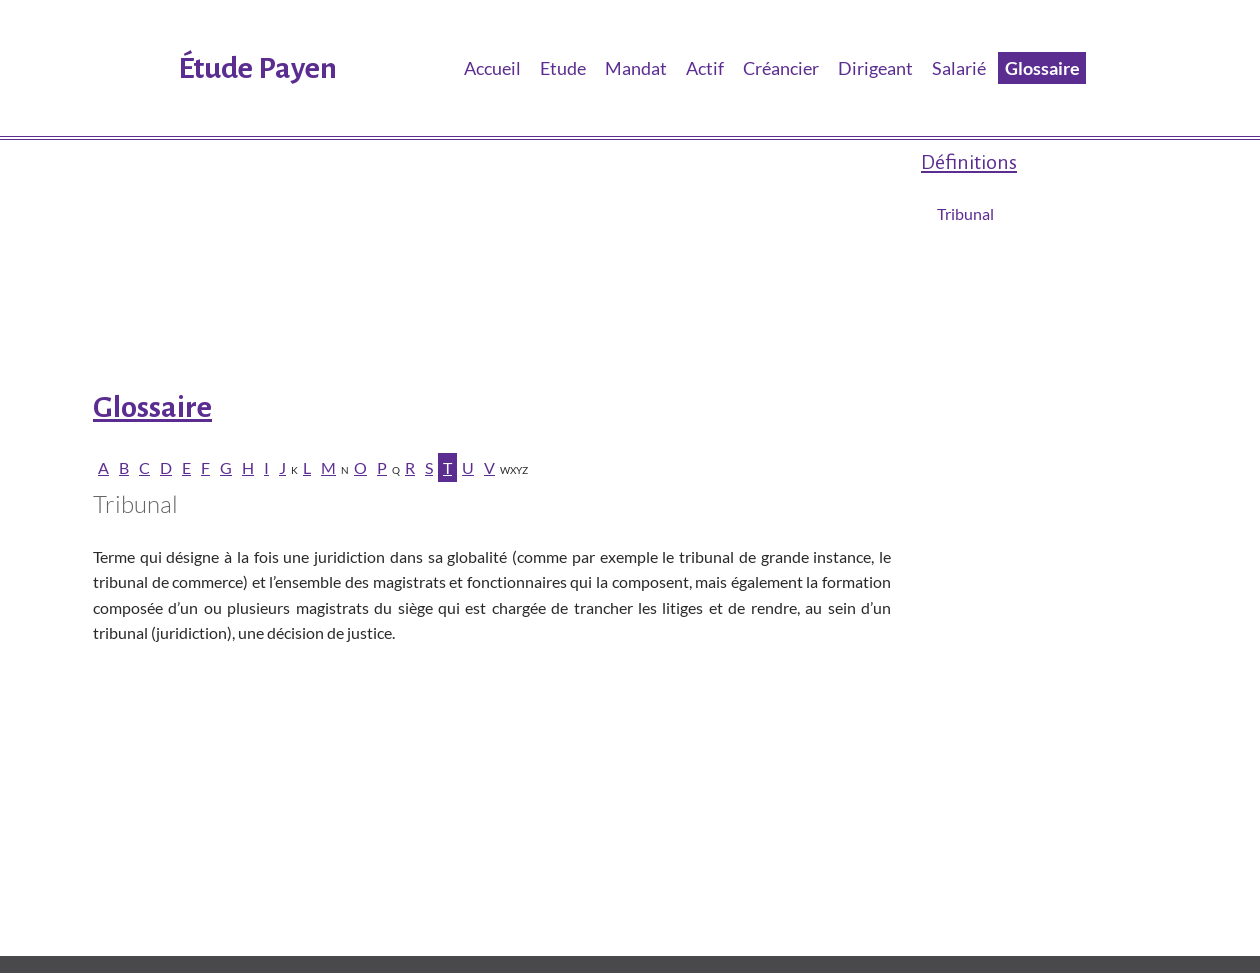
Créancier (781, 68)
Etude (563, 68)
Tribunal (965, 213)
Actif (705, 68)
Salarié (959, 68)
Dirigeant (875, 68)
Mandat (636, 68)
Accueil (492, 68)
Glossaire (1042, 68)
